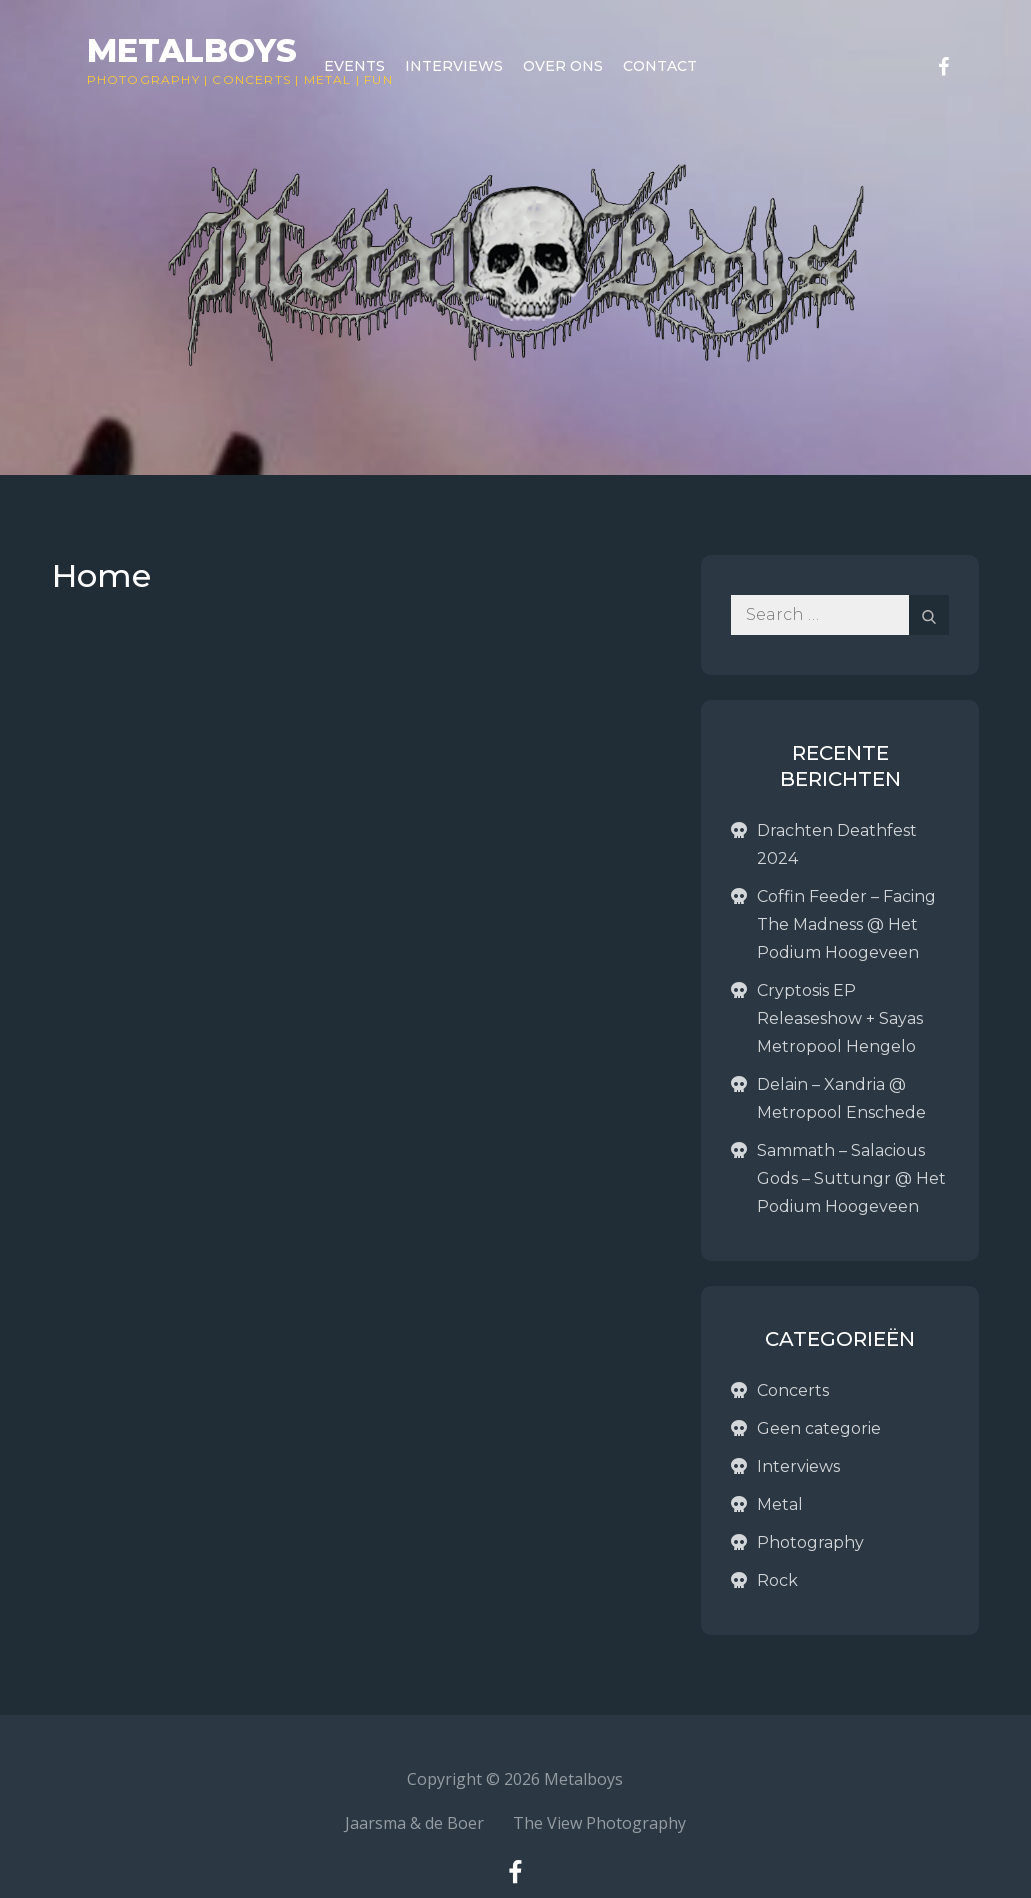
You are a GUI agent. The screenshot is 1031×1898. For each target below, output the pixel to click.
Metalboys (192, 50)
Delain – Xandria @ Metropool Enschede (841, 1098)
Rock (777, 1580)
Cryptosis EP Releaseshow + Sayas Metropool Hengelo (840, 1018)
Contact (660, 66)
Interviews (454, 66)
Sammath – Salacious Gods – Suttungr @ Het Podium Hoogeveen (851, 1178)
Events (354, 66)
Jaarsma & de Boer (414, 1823)
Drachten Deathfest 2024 (837, 844)
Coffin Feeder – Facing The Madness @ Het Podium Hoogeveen (846, 924)
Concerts (251, 79)
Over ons (563, 66)
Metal (780, 1504)
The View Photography (599, 1823)
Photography (143, 79)
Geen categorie (819, 1428)
